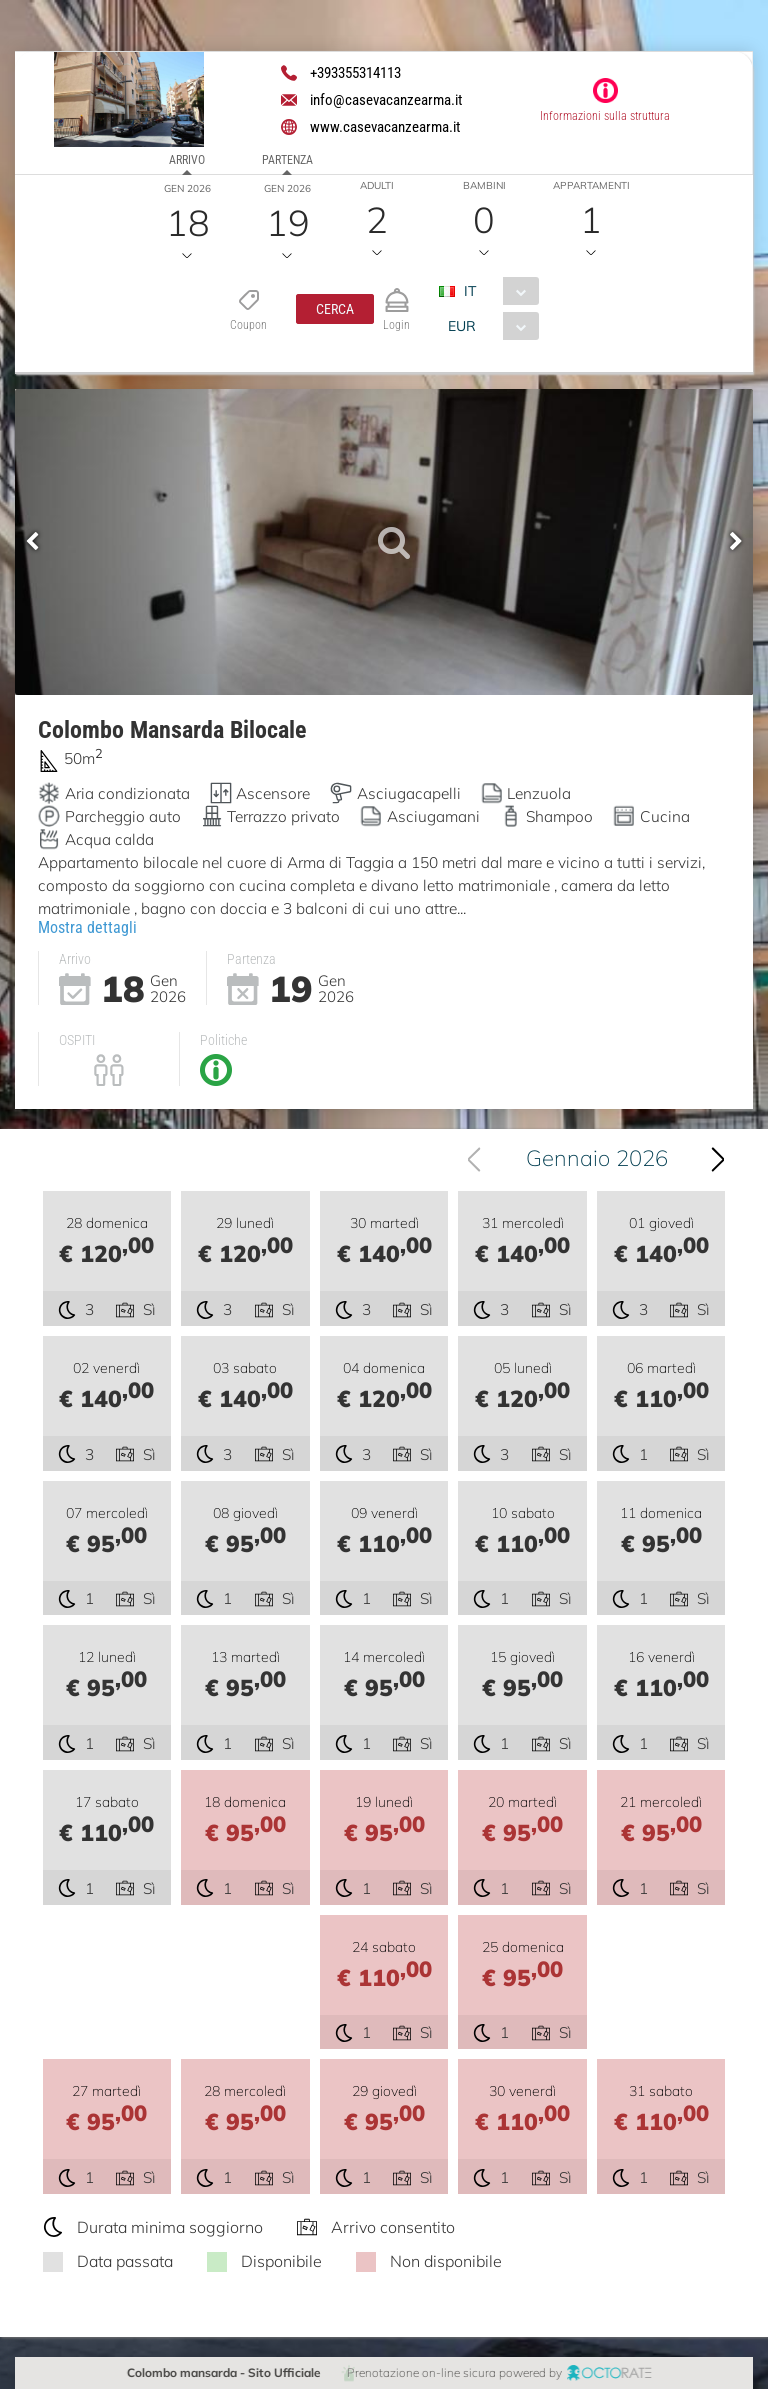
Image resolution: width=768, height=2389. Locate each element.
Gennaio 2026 (598, 1158)
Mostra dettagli (87, 927)
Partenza (287, 160)
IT (470, 291)
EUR (462, 326)
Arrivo (187, 160)
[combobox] (496, 291)
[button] (335, 309)
